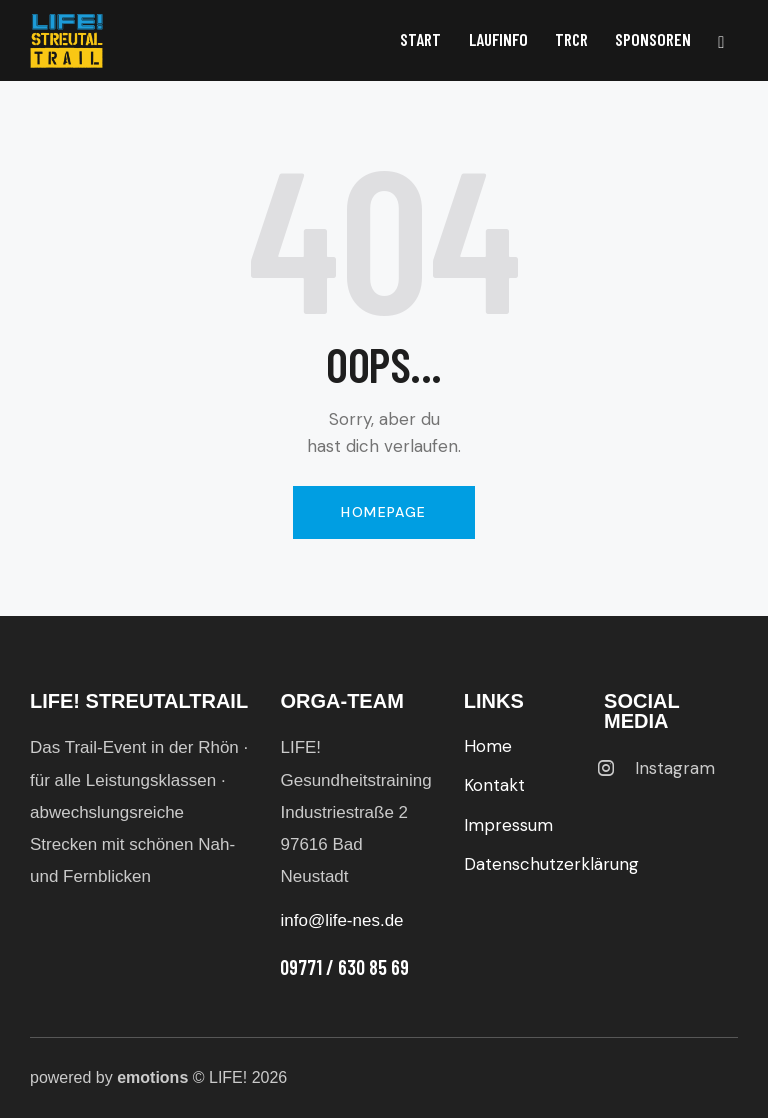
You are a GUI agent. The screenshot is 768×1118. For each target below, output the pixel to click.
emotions (152, 1077)
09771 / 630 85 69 (344, 967)
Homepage (383, 512)
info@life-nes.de (341, 920)
